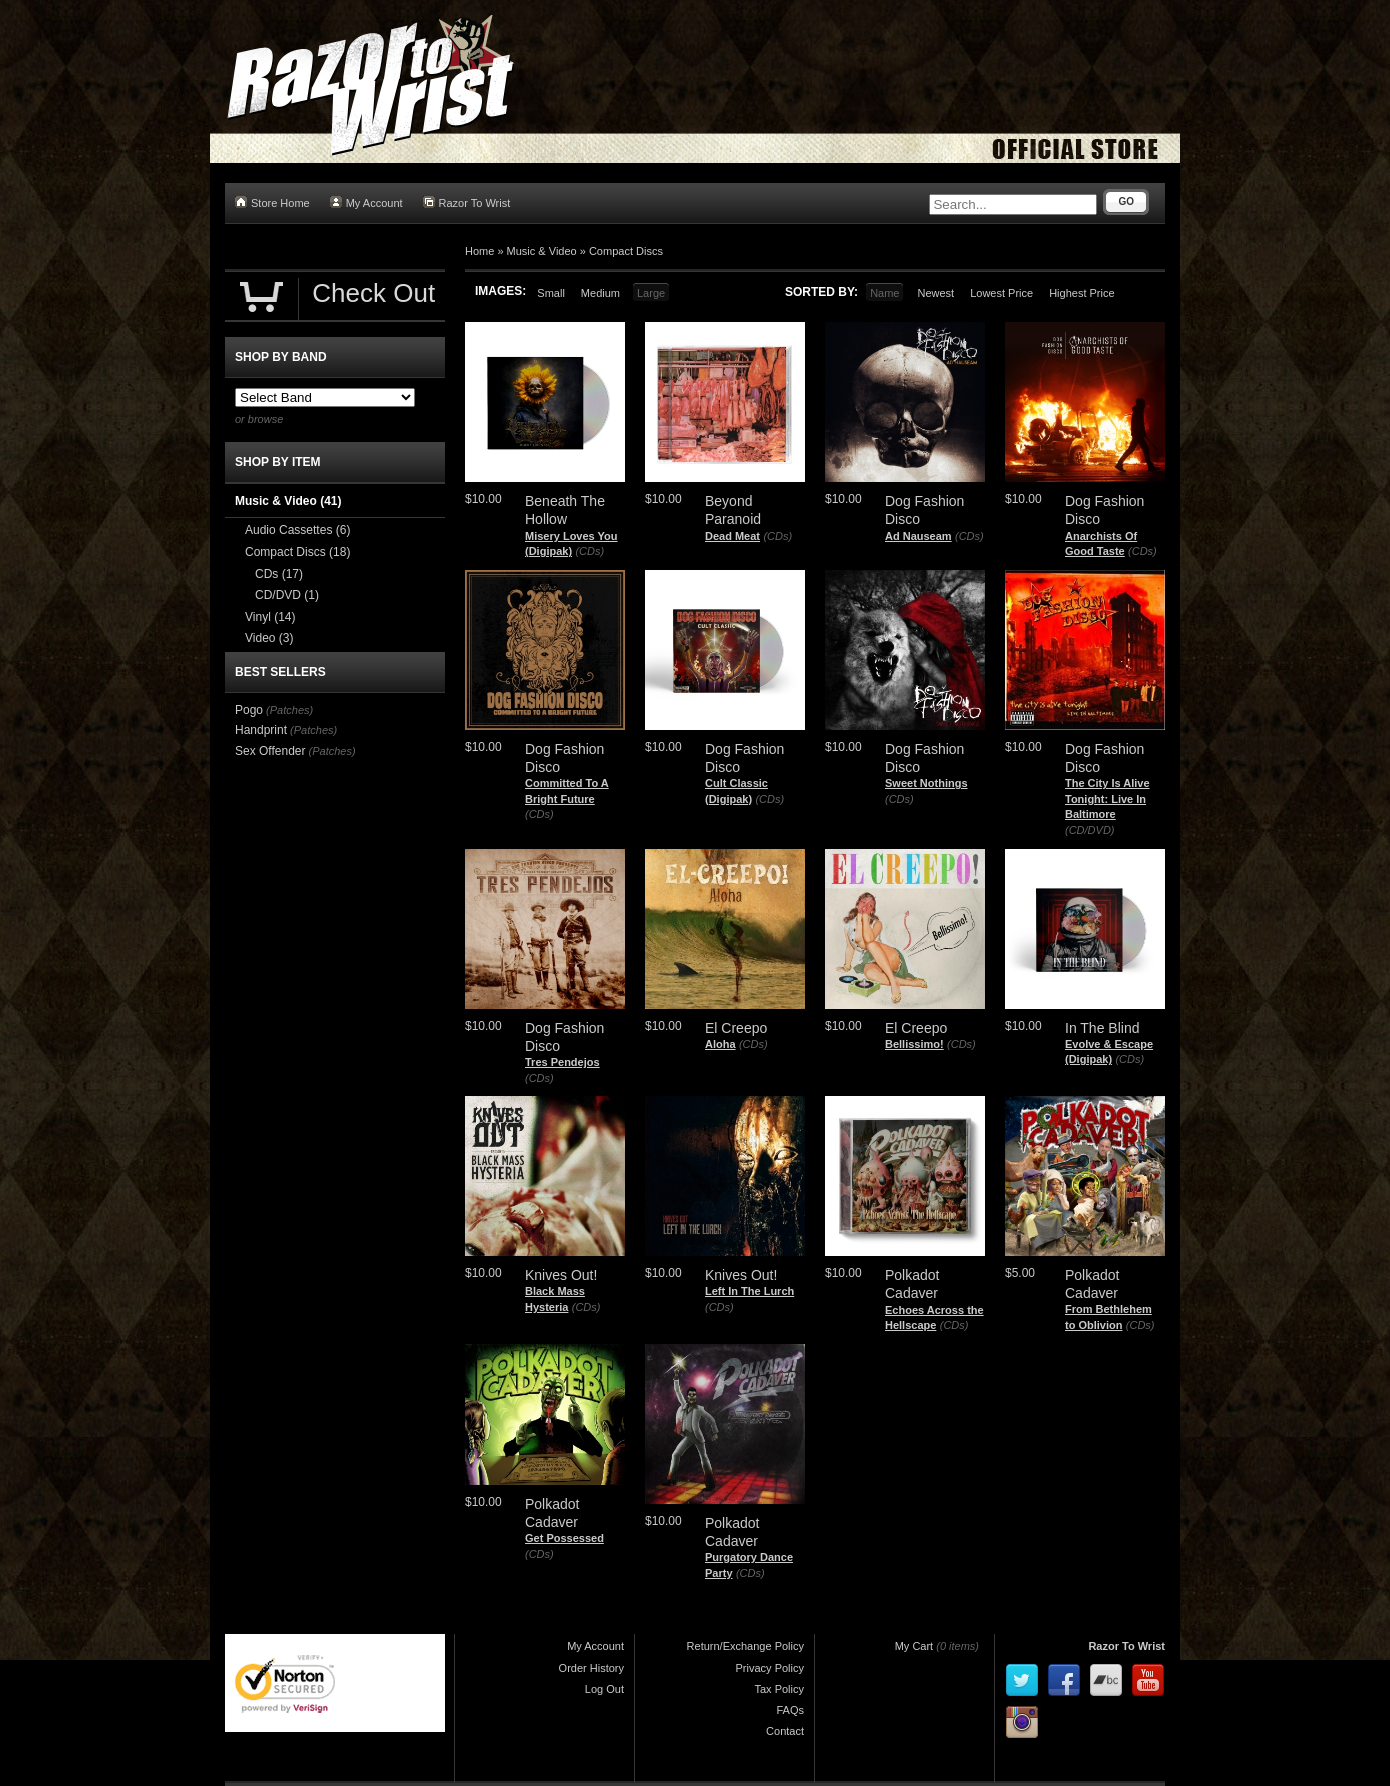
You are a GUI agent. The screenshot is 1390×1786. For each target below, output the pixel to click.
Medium (600, 293)
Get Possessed (564, 1538)
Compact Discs (626, 251)
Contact (785, 1731)
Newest (935, 293)
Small (551, 293)
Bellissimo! (914, 1044)
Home (479, 251)
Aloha (720, 1044)
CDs (279, 574)
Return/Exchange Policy (745, 1646)
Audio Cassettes (297, 530)
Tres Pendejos (562, 1062)
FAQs (790, 1710)
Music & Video (542, 251)
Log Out (604, 1689)
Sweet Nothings (926, 783)
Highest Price (1081, 293)
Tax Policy (779, 1689)
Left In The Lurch (749, 1291)
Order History (591, 1668)
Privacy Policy (770, 1668)
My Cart (914, 1646)
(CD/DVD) (1090, 830)
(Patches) (289, 710)
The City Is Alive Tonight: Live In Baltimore (1107, 798)
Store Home (272, 202)
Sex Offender (270, 751)
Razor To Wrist (467, 202)
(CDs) (589, 551)
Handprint (261, 730)
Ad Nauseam (918, 536)
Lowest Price (1001, 293)
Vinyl (270, 617)
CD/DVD (287, 595)
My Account (366, 202)
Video (269, 638)
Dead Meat (732, 536)
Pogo (249, 710)
